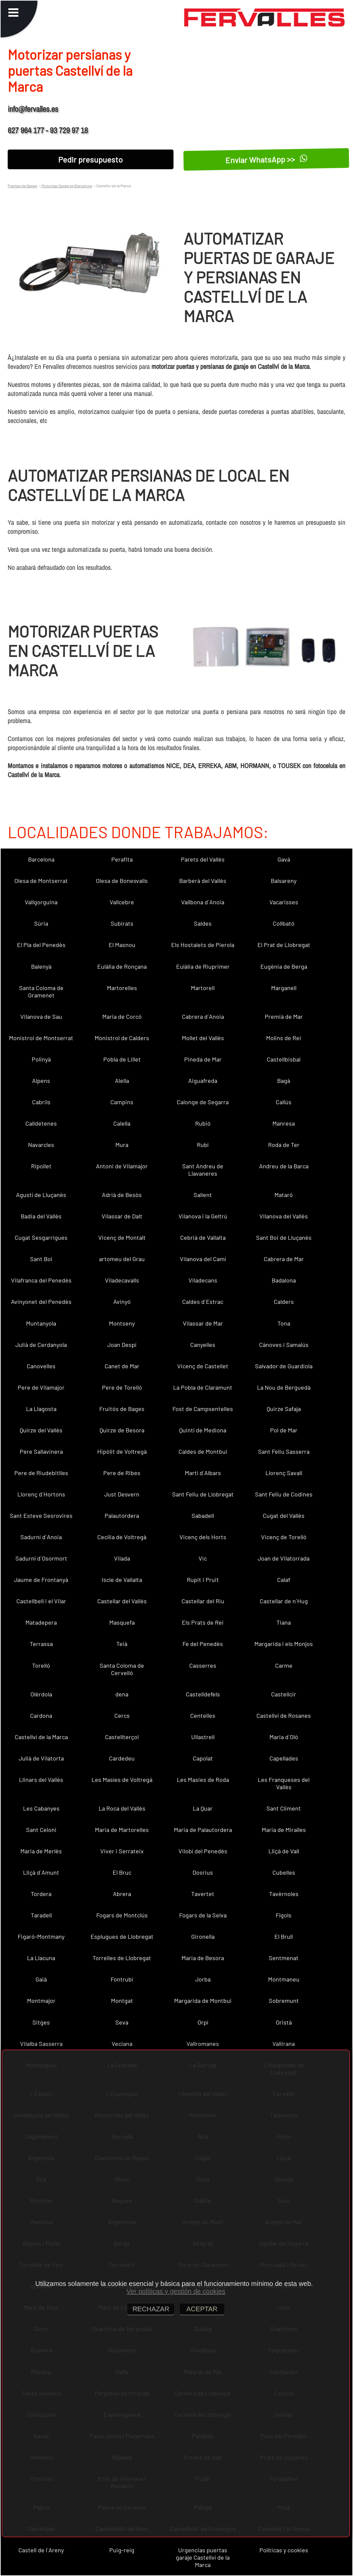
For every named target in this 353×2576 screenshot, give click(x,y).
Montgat (122, 2000)
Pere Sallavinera (41, 1451)
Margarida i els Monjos (283, 1643)
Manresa (283, 1123)
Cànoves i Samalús (284, 1344)
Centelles (202, 1715)
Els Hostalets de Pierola (202, 944)
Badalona (284, 1280)
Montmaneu (284, 1979)
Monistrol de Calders (122, 1037)
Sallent (203, 1194)
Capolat (203, 1758)
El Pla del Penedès (41, 944)
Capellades (283, 1758)
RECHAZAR (150, 2309)
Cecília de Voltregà (121, 1537)
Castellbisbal (284, 1059)
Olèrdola (41, 1694)
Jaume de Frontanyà (41, 1579)
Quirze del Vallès (41, 1430)
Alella (122, 1080)
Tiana (283, 1622)
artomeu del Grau (122, 1258)
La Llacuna (41, 1957)
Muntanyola (41, 1323)
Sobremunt (284, 2000)
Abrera (122, 1893)
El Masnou (122, 944)
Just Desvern (121, 1494)
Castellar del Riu (203, 1601)
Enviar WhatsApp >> (266, 159)
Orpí (203, 2022)
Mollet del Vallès (203, 1037)
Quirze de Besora (122, 1430)
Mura (121, 1144)
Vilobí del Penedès (203, 1851)
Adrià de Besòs (122, 1194)
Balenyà (41, 966)
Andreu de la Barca (284, 1166)
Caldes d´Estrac (202, 1301)
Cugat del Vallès (284, 1515)
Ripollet (41, 1166)
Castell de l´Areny (41, 2550)
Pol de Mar (284, 1430)
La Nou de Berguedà (284, 1387)
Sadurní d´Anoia (41, 1537)
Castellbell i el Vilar (41, 1601)
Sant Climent (283, 1808)
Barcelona (41, 859)
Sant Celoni (41, 1829)
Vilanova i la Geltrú (203, 1216)
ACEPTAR (202, 2309)
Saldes (203, 923)
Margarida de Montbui (203, 2000)
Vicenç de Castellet (202, 1366)
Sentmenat (284, 1957)
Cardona (41, 1715)
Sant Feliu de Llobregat (203, 1494)
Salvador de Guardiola (284, 1366)
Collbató (284, 923)
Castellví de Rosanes (283, 1715)
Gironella (203, 1936)
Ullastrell (203, 1736)
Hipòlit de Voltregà (122, 1451)
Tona (283, 1323)
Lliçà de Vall (283, 1851)
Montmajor (41, 2000)
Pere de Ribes (121, 1472)
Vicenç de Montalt (122, 1237)
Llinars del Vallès (41, 1779)
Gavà (283, 859)
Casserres (202, 1665)
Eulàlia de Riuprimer (203, 966)
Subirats (122, 923)
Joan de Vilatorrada (284, 1558)
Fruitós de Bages (121, 1408)
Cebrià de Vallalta (203, 1237)
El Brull (283, 1936)
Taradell (41, 1915)
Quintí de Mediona (202, 1430)
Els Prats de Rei (203, 1622)
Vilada (122, 1558)
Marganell (284, 987)
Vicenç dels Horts (203, 1537)
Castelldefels (203, 1694)
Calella (121, 1123)
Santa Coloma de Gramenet (41, 991)
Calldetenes (41, 1123)
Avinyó (122, 1301)
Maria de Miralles (284, 1829)
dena (121, 1694)
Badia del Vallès (41, 1216)
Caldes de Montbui (203, 1451)
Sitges (41, 2022)
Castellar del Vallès (122, 1601)
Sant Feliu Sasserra (284, 1451)
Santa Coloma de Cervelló (122, 1669)
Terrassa (41, 1643)
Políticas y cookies (283, 2550)
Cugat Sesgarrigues (41, 1237)
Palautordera (122, 1515)
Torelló (41, 1665)
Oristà (284, 2022)
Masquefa (122, 1622)
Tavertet (202, 1893)
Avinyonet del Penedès (41, 1301)
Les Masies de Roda (203, 1779)
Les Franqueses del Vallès (284, 1783)
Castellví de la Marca (41, 1736)
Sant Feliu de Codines (284, 1494)
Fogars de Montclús (122, 1915)
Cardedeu (122, 1758)
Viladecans (203, 1280)
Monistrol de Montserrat (41, 1037)
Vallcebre (122, 902)
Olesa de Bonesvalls (122, 880)
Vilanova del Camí (203, 1258)
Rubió (203, 1123)
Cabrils (41, 1102)
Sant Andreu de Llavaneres (202, 1169)
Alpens (41, 1080)
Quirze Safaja (284, 1408)
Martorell (203, 987)
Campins (121, 1102)
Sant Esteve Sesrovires (41, 1515)
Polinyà (41, 1059)
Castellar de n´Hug (284, 1601)
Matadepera (41, 1622)
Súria (41, 923)
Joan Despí (121, 1344)
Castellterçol (122, 1736)
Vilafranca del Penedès (41, 1280)
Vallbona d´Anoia (202, 902)
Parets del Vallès (203, 859)
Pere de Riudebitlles (41, 1472)
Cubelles (283, 1872)
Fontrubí (122, 1979)
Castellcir (283, 1694)
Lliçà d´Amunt (41, 1872)
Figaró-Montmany (41, 1936)
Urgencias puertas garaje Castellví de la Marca (203, 2557)
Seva (121, 2022)
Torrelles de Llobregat (122, 1957)
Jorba (203, 1979)
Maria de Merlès (41, 1851)
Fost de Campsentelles (202, 1408)
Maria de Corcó (122, 1016)
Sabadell (203, 1515)
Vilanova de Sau (41, 1016)
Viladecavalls (122, 1280)
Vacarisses (283, 902)
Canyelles (202, 1344)
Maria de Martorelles (122, 1829)
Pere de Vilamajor (41, 1387)
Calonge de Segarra (203, 1102)
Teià (121, 1643)
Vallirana (283, 2043)
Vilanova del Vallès (283, 1216)
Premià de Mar (284, 1016)
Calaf (283, 1579)
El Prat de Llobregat (283, 944)
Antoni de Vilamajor (122, 1166)
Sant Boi (41, 1258)
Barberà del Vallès (202, 880)
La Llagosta (41, 1408)
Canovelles (41, 1366)
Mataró (283, 1194)
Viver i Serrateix (122, 1851)
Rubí (203, 1144)
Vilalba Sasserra (41, 2043)
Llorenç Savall (283, 1472)
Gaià (41, 1979)
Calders (284, 1301)
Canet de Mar (122, 1366)
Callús (283, 1102)
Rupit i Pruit (203, 1579)
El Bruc (122, 1872)
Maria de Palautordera (203, 1829)
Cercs (122, 1715)
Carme (283, 1665)
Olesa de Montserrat (41, 880)
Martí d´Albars (203, 1472)
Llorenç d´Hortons (41, 1494)
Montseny (122, 1323)
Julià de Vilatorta (41, 1758)
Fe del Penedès (203, 1643)
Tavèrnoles (284, 1893)
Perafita (122, 859)
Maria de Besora (203, 1957)
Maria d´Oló (283, 1736)
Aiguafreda (202, 1080)
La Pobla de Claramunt (202, 1387)
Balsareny (284, 880)
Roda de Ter (284, 1144)
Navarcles (41, 1144)
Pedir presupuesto (90, 159)
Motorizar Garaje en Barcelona (66, 185)
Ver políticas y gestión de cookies (175, 2291)
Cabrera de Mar (284, 1258)
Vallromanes (203, 2043)
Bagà (283, 1080)
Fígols (283, 1915)
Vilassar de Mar (203, 1323)
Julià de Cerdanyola (41, 1344)
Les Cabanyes (41, 1808)
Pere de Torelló (122, 1387)
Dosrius (203, 1872)
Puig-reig (121, 2550)
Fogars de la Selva (203, 1915)
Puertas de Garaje (22, 185)
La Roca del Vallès (122, 1808)
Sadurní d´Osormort (41, 1558)
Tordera (41, 1893)
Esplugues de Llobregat (122, 1936)
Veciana (122, 2043)
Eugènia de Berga (283, 966)
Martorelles (122, 987)
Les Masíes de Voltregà (122, 1779)
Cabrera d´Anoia (203, 1016)
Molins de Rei (283, 1037)
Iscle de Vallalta (122, 1579)
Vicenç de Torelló (284, 1537)
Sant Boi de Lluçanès (284, 1237)
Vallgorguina (41, 902)
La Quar (203, 1808)
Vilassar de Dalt (122, 1216)
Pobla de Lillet (122, 1059)
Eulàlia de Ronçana (122, 966)
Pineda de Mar (203, 1059)
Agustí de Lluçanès (41, 1194)
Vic (203, 1558)
